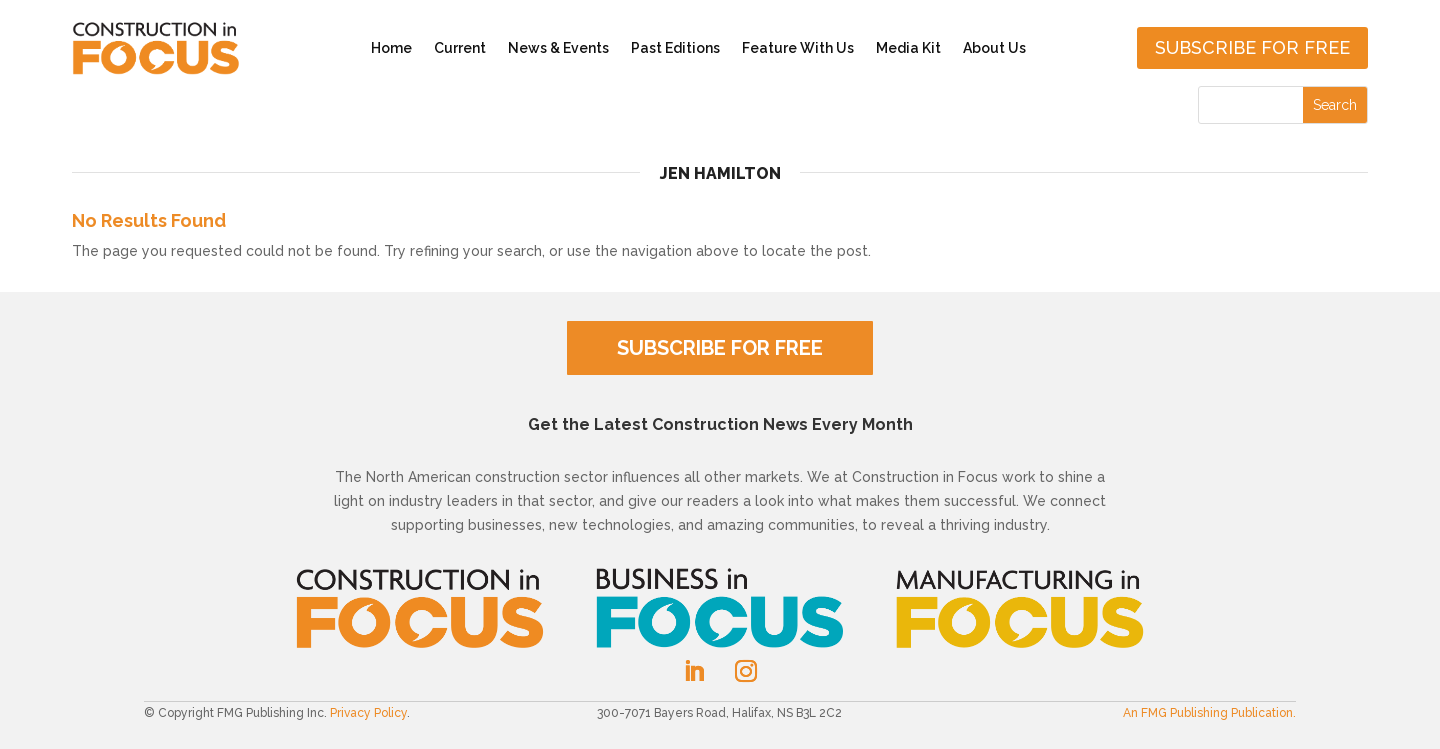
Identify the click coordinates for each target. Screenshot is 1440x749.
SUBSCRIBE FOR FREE (720, 348)
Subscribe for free (1252, 47)
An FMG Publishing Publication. (1209, 713)
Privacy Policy (368, 713)
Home (391, 48)
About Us (994, 48)
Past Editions (675, 48)
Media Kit (908, 48)
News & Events (558, 48)
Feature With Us (798, 48)
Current (460, 48)
